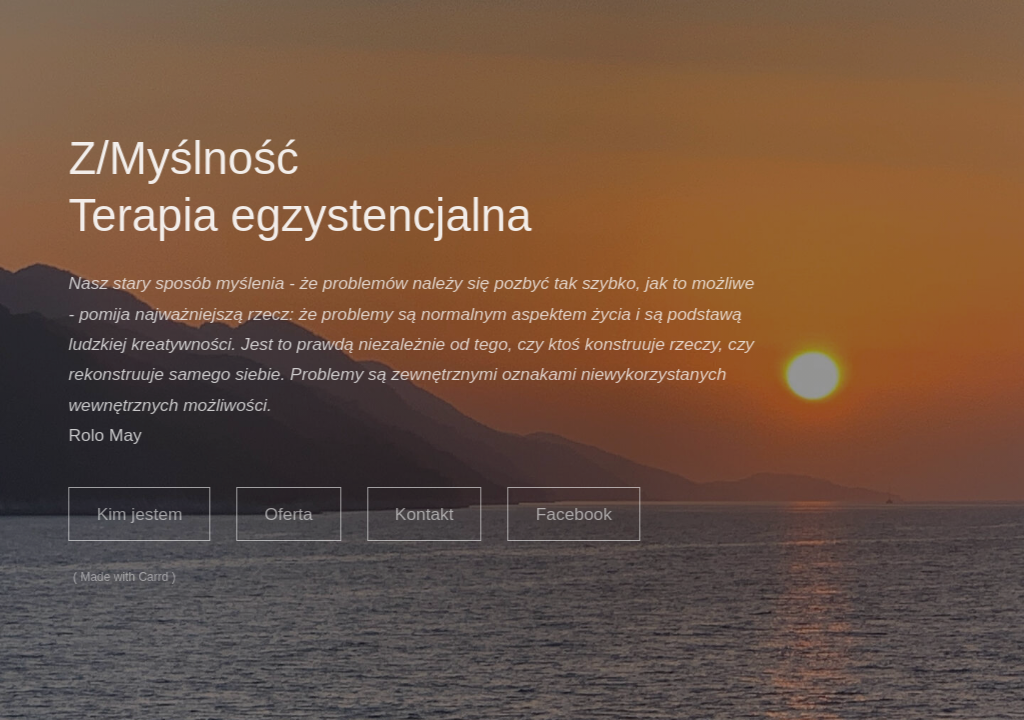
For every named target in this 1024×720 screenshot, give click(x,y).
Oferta (287, 514)
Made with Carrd (123, 577)
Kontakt (422, 514)
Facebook (572, 514)
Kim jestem (138, 514)
